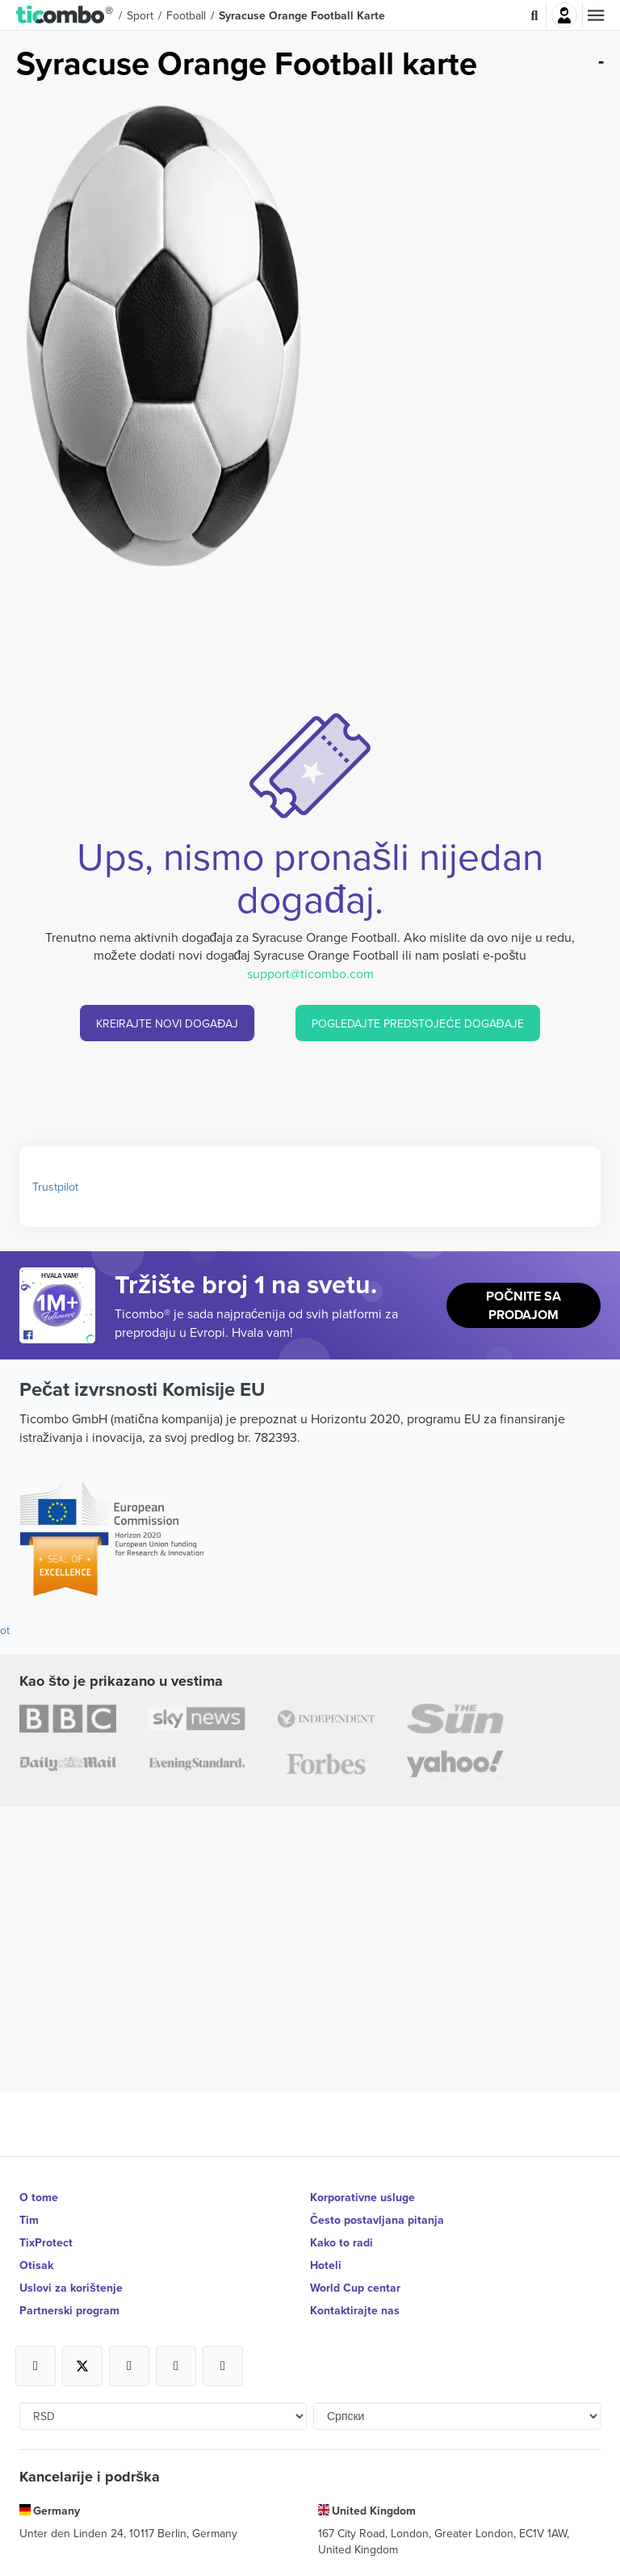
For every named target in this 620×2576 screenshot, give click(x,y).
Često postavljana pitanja (377, 2220)
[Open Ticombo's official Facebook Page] (59, 1335)
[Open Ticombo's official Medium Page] (176, 2366)
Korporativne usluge (362, 2197)
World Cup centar (355, 2288)
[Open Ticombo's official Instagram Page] (129, 2366)
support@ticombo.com (310, 973)
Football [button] (186, 15)
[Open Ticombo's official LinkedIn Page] (223, 2366)
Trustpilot (55, 1187)
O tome (38, 2197)
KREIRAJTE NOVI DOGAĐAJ (167, 1023)
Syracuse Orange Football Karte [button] (302, 15)
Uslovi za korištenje (71, 2288)
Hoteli (325, 2265)
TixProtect (46, 2242)
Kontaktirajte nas (355, 2310)
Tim (29, 2220)
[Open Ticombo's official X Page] (82, 2366)
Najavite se (564, 15)
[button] (65, 15)
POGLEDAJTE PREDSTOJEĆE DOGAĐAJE (417, 1023)
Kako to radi (341, 2242)
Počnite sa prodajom (523, 1305)
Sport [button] (140, 15)
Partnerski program (69, 2310)
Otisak (36, 2265)
